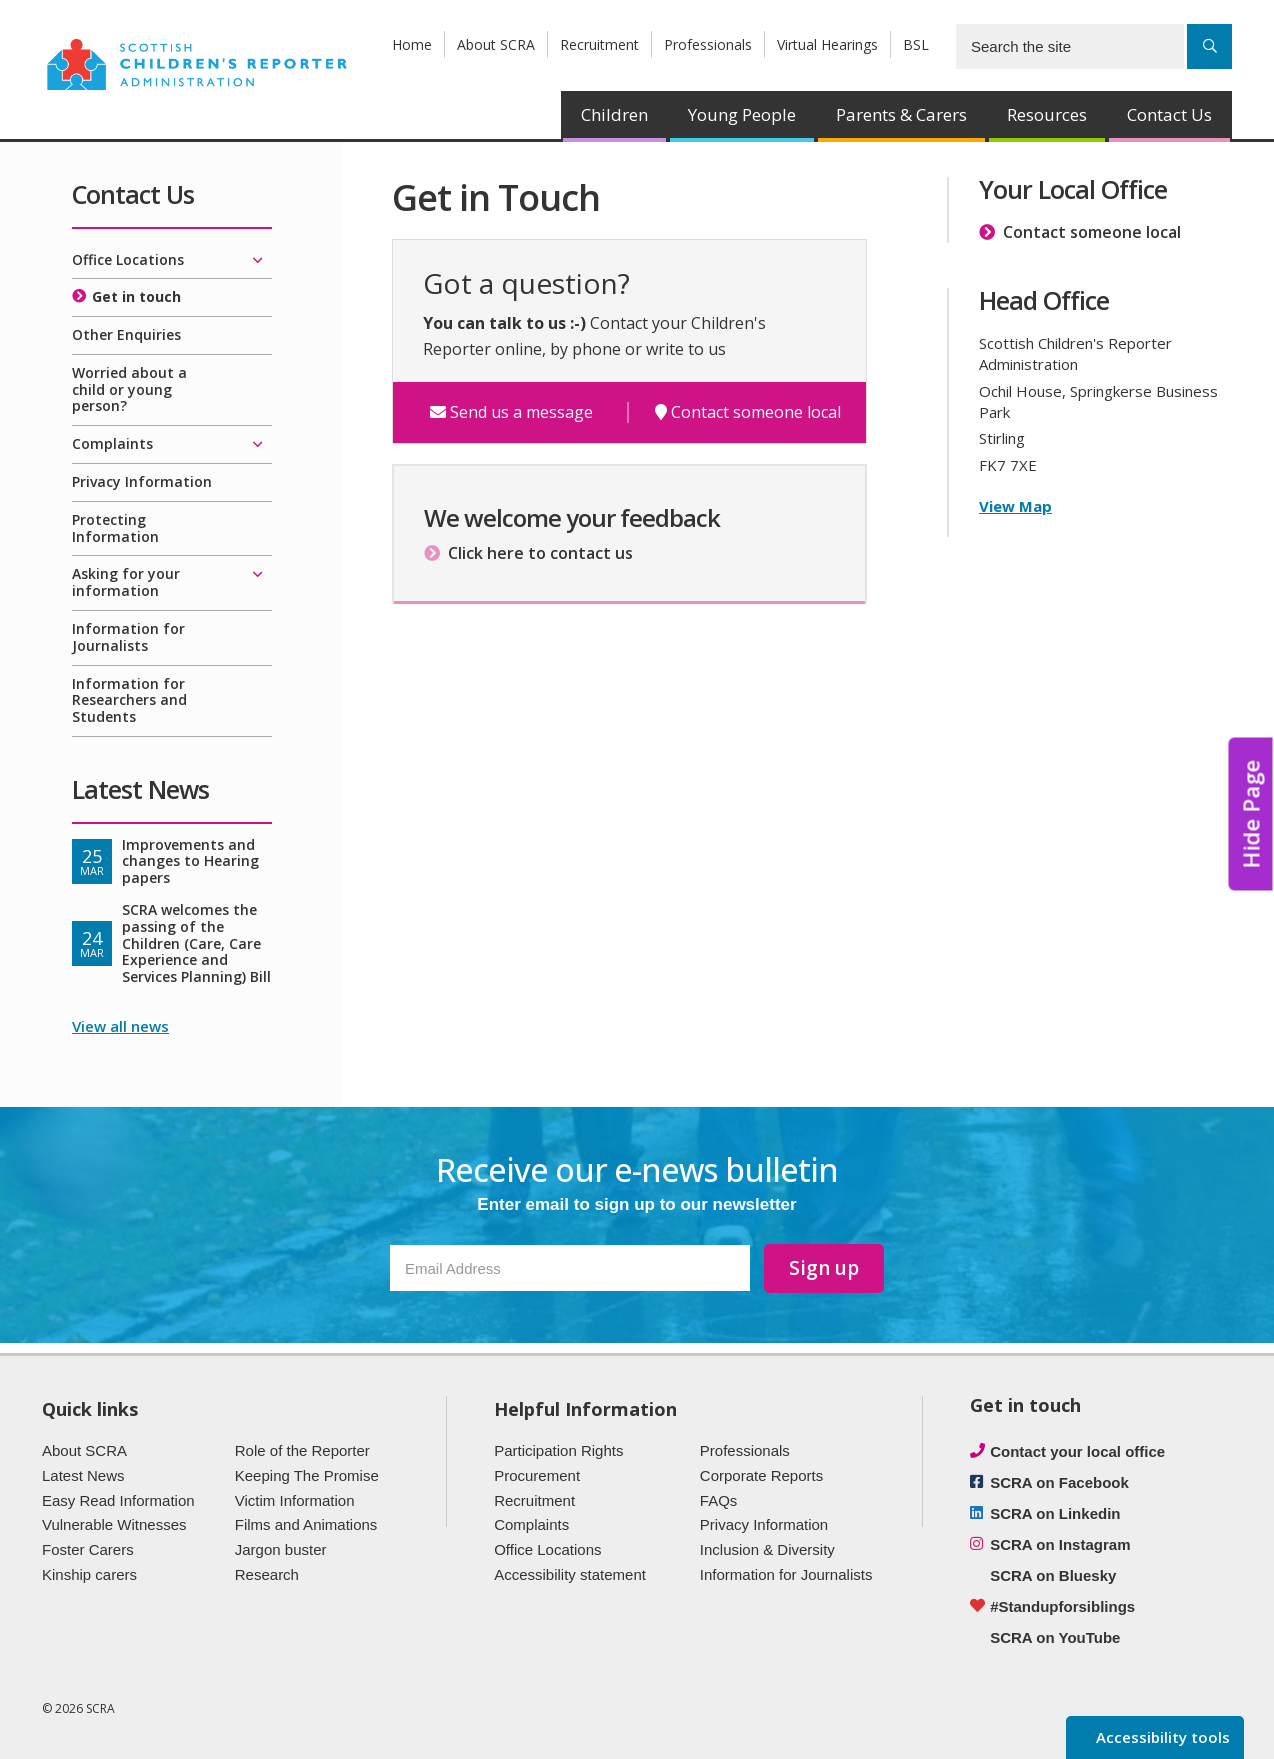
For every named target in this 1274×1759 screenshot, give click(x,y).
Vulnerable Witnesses (114, 1524)
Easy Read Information (118, 1500)
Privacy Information (142, 481)
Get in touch (136, 296)
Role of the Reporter (302, 1450)
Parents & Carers (901, 114)
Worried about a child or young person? (129, 389)
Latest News (83, 1475)
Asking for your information (126, 582)
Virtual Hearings (827, 44)
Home (412, 44)
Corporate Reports (761, 1475)
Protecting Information (115, 528)
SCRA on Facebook (1059, 1482)
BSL (916, 44)
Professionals (708, 44)
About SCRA (496, 44)
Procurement (537, 1475)
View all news (120, 1026)
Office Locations (128, 259)
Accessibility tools (1161, 1737)
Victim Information (295, 1500)
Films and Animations (306, 1524)
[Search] (1209, 46)
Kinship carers (89, 1574)
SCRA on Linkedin (1055, 1513)
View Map (1015, 506)
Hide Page (1251, 813)
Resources (1047, 114)
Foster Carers (88, 1549)
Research (267, 1574)
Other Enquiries (126, 334)
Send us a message (511, 412)
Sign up (824, 1268)
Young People (742, 114)
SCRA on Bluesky (1053, 1575)
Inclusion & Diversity (767, 1549)
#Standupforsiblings (1062, 1606)
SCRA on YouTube (1055, 1637)
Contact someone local (748, 412)
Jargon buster (281, 1549)
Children (614, 114)
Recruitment (599, 44)
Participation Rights (558, 1450)
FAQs (719, 1500)
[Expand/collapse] (257, 261)
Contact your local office (1077, 1451)
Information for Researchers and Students (129, 700)
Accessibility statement (570, 1574)
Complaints (112, 443)
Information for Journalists (128, 637)
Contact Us (1169, 114)
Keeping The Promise (307, 1475)
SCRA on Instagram (1060, 1544)
